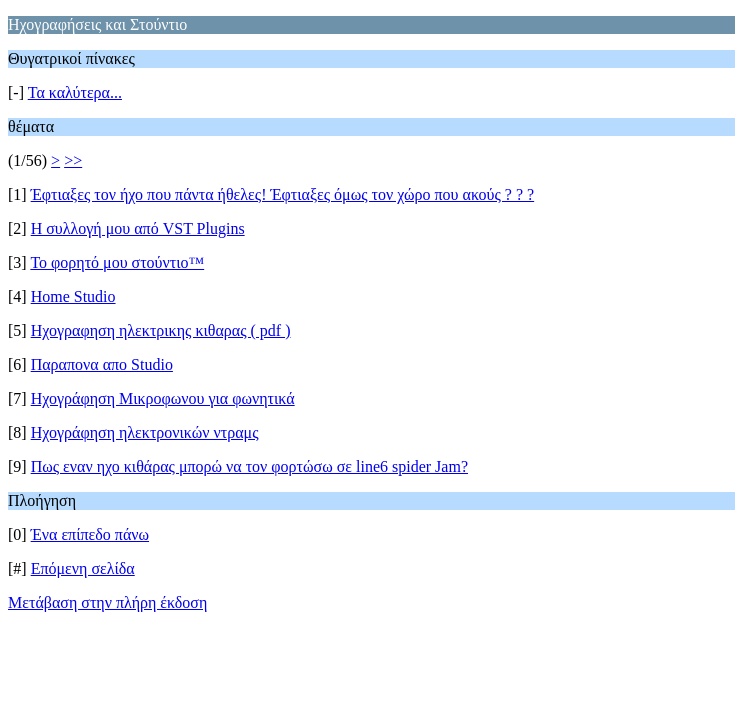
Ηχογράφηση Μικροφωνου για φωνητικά (163, 398)
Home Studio (73, 296)
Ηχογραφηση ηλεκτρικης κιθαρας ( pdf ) (161, 330)
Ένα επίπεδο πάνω (90, 534)
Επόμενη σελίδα (83, 568)
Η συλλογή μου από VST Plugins (138, 228)
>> (73, 160)
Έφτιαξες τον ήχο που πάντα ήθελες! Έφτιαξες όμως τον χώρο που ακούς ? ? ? (283, 194)
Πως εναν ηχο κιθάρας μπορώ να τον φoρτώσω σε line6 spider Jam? (249, 466)
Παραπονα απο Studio (102, 364)
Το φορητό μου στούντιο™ (117, 262)
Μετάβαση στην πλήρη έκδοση (107, 602)
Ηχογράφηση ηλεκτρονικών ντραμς (145, 432)
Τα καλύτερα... (75, 92)
